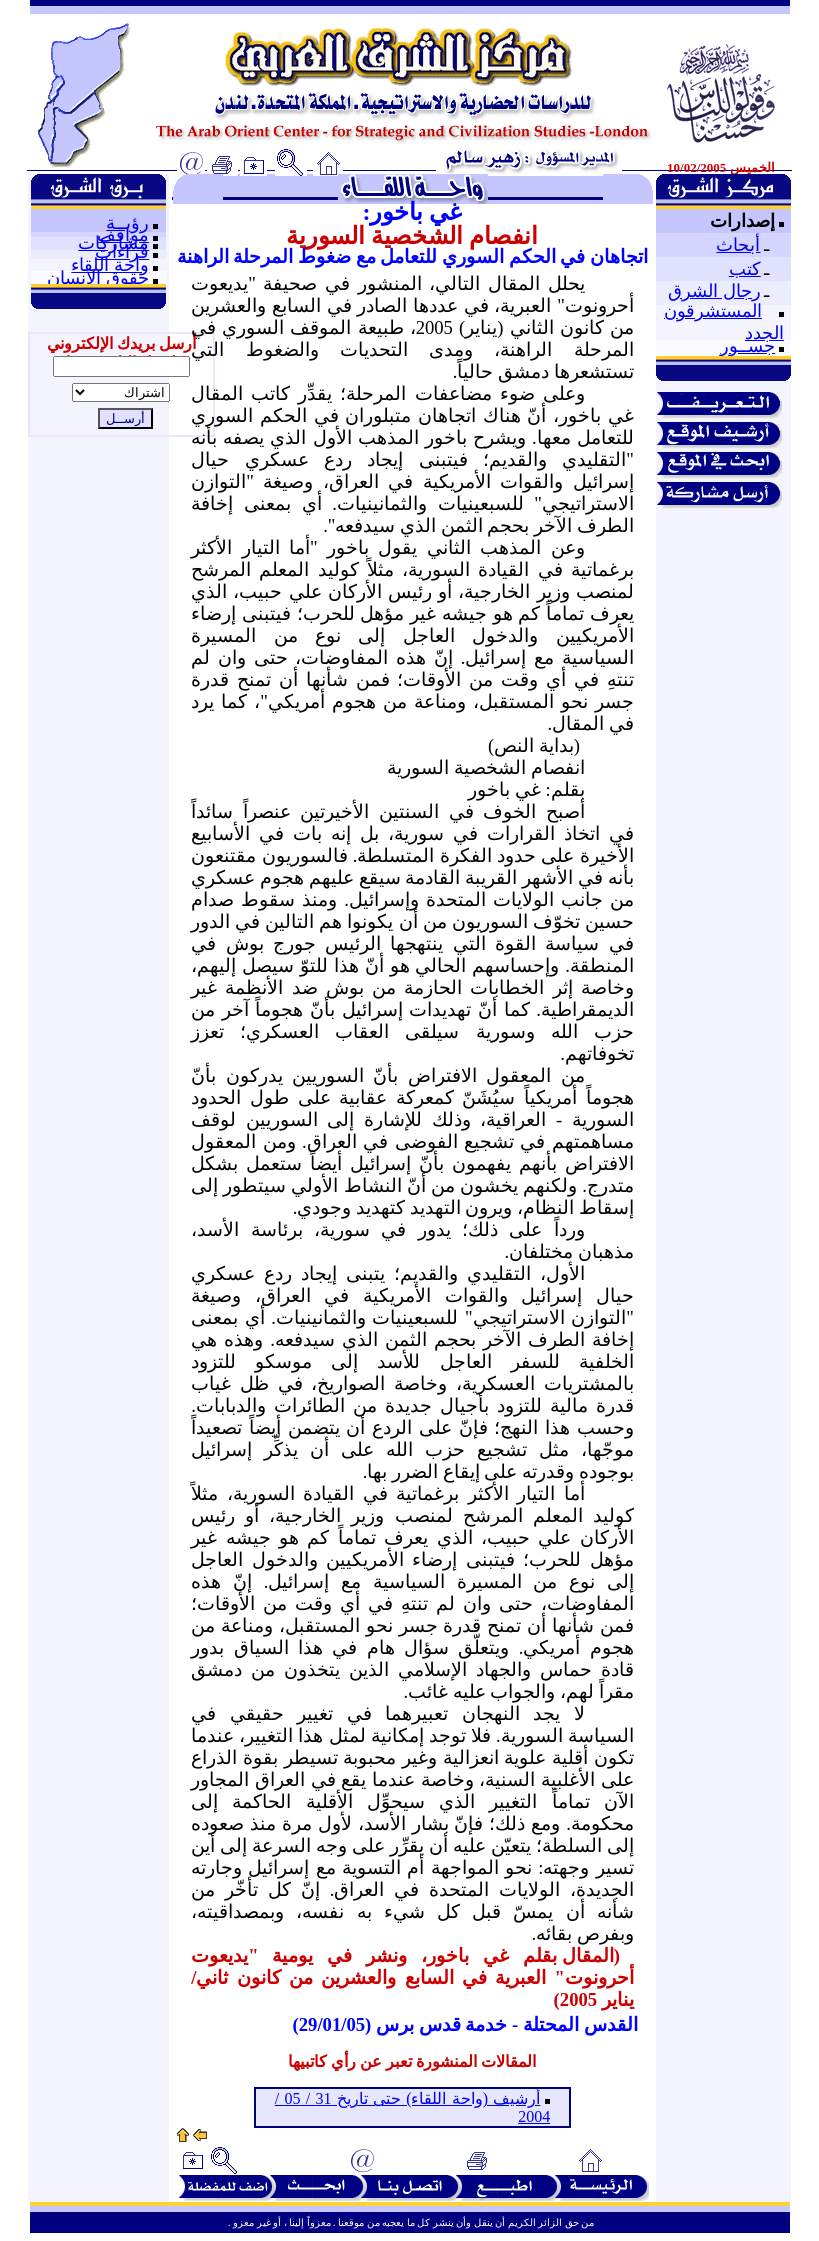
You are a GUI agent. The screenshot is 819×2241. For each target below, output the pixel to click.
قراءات (122, 252)
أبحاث (738, 245)
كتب (745, 269)
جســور (747, 346)
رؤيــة (127, 223)
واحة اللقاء (110, 265)
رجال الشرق (714, 291)
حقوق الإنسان (98, 278)
